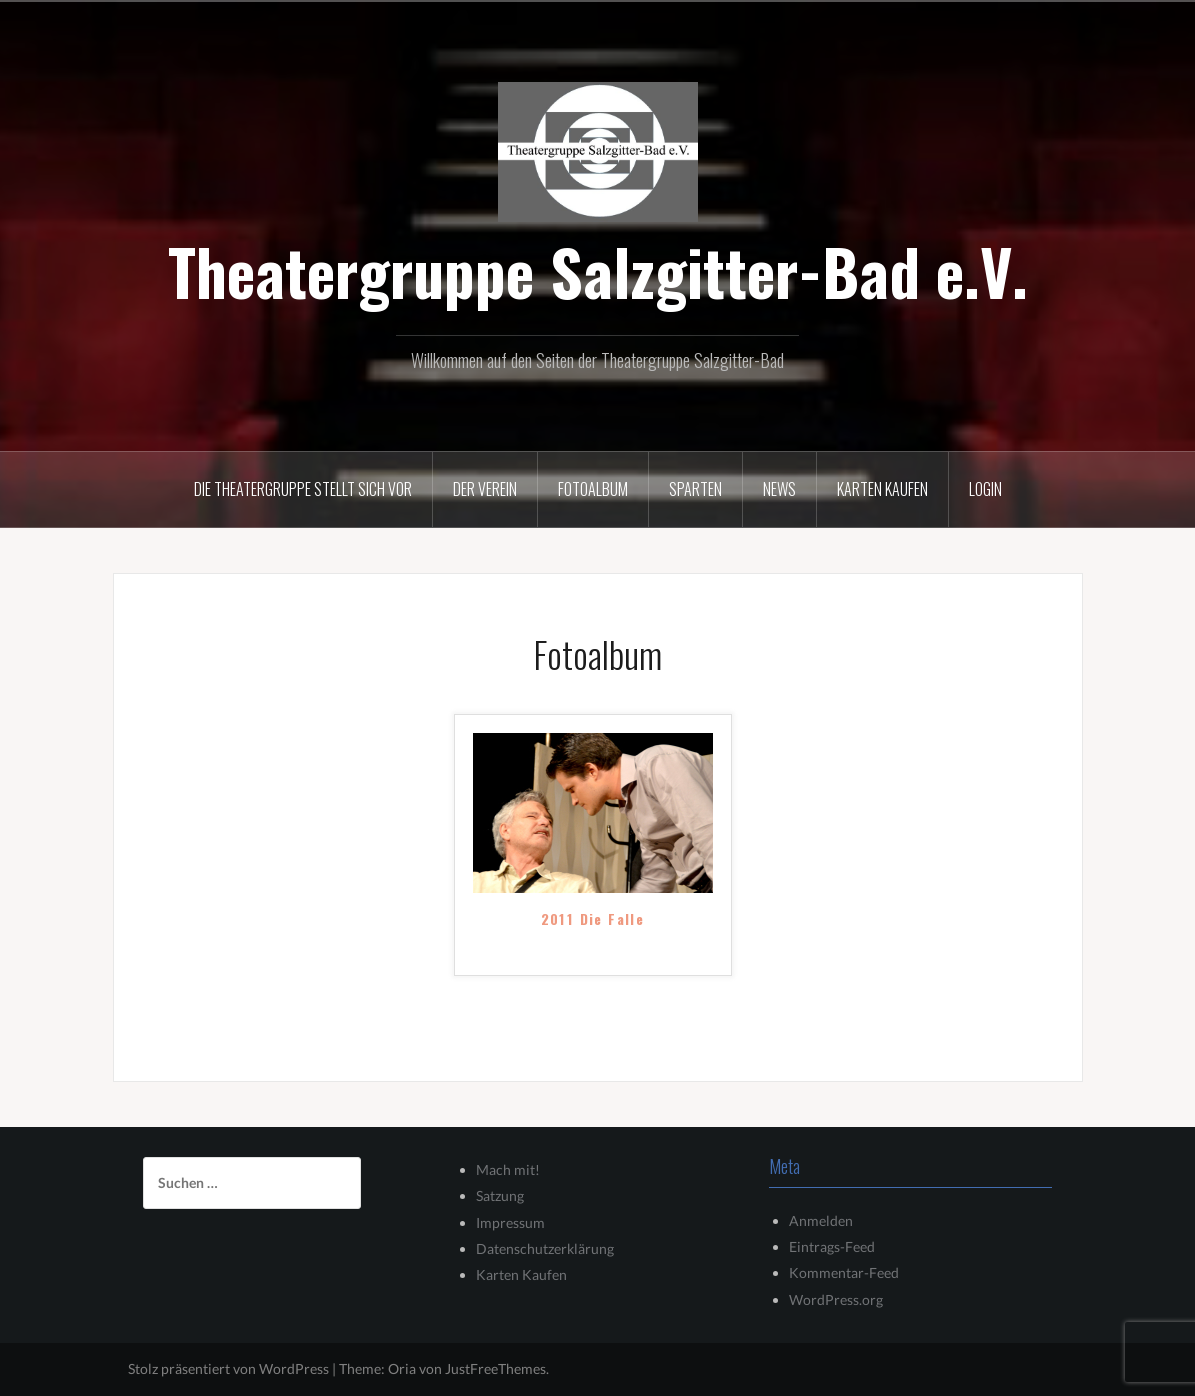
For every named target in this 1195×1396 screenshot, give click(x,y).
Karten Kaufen (521, 1274)
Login (985, 489)
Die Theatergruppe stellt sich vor (303, 489)
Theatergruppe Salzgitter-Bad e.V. (598, 271)
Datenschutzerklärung (545, 1248)
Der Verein (485, 489)
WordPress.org (836, 1299)
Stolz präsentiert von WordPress (228, 1368)
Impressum (510, 1222)
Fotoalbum (593, 489)
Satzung (500, 1195)
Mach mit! (508, 1169)
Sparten (695, 489)
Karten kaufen (882, 489)
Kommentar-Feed (844, 1272)
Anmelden (821, 1220)
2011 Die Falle (593, 920)
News (779, 489)
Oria (402, 1368)
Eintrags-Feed (832, 1246)
